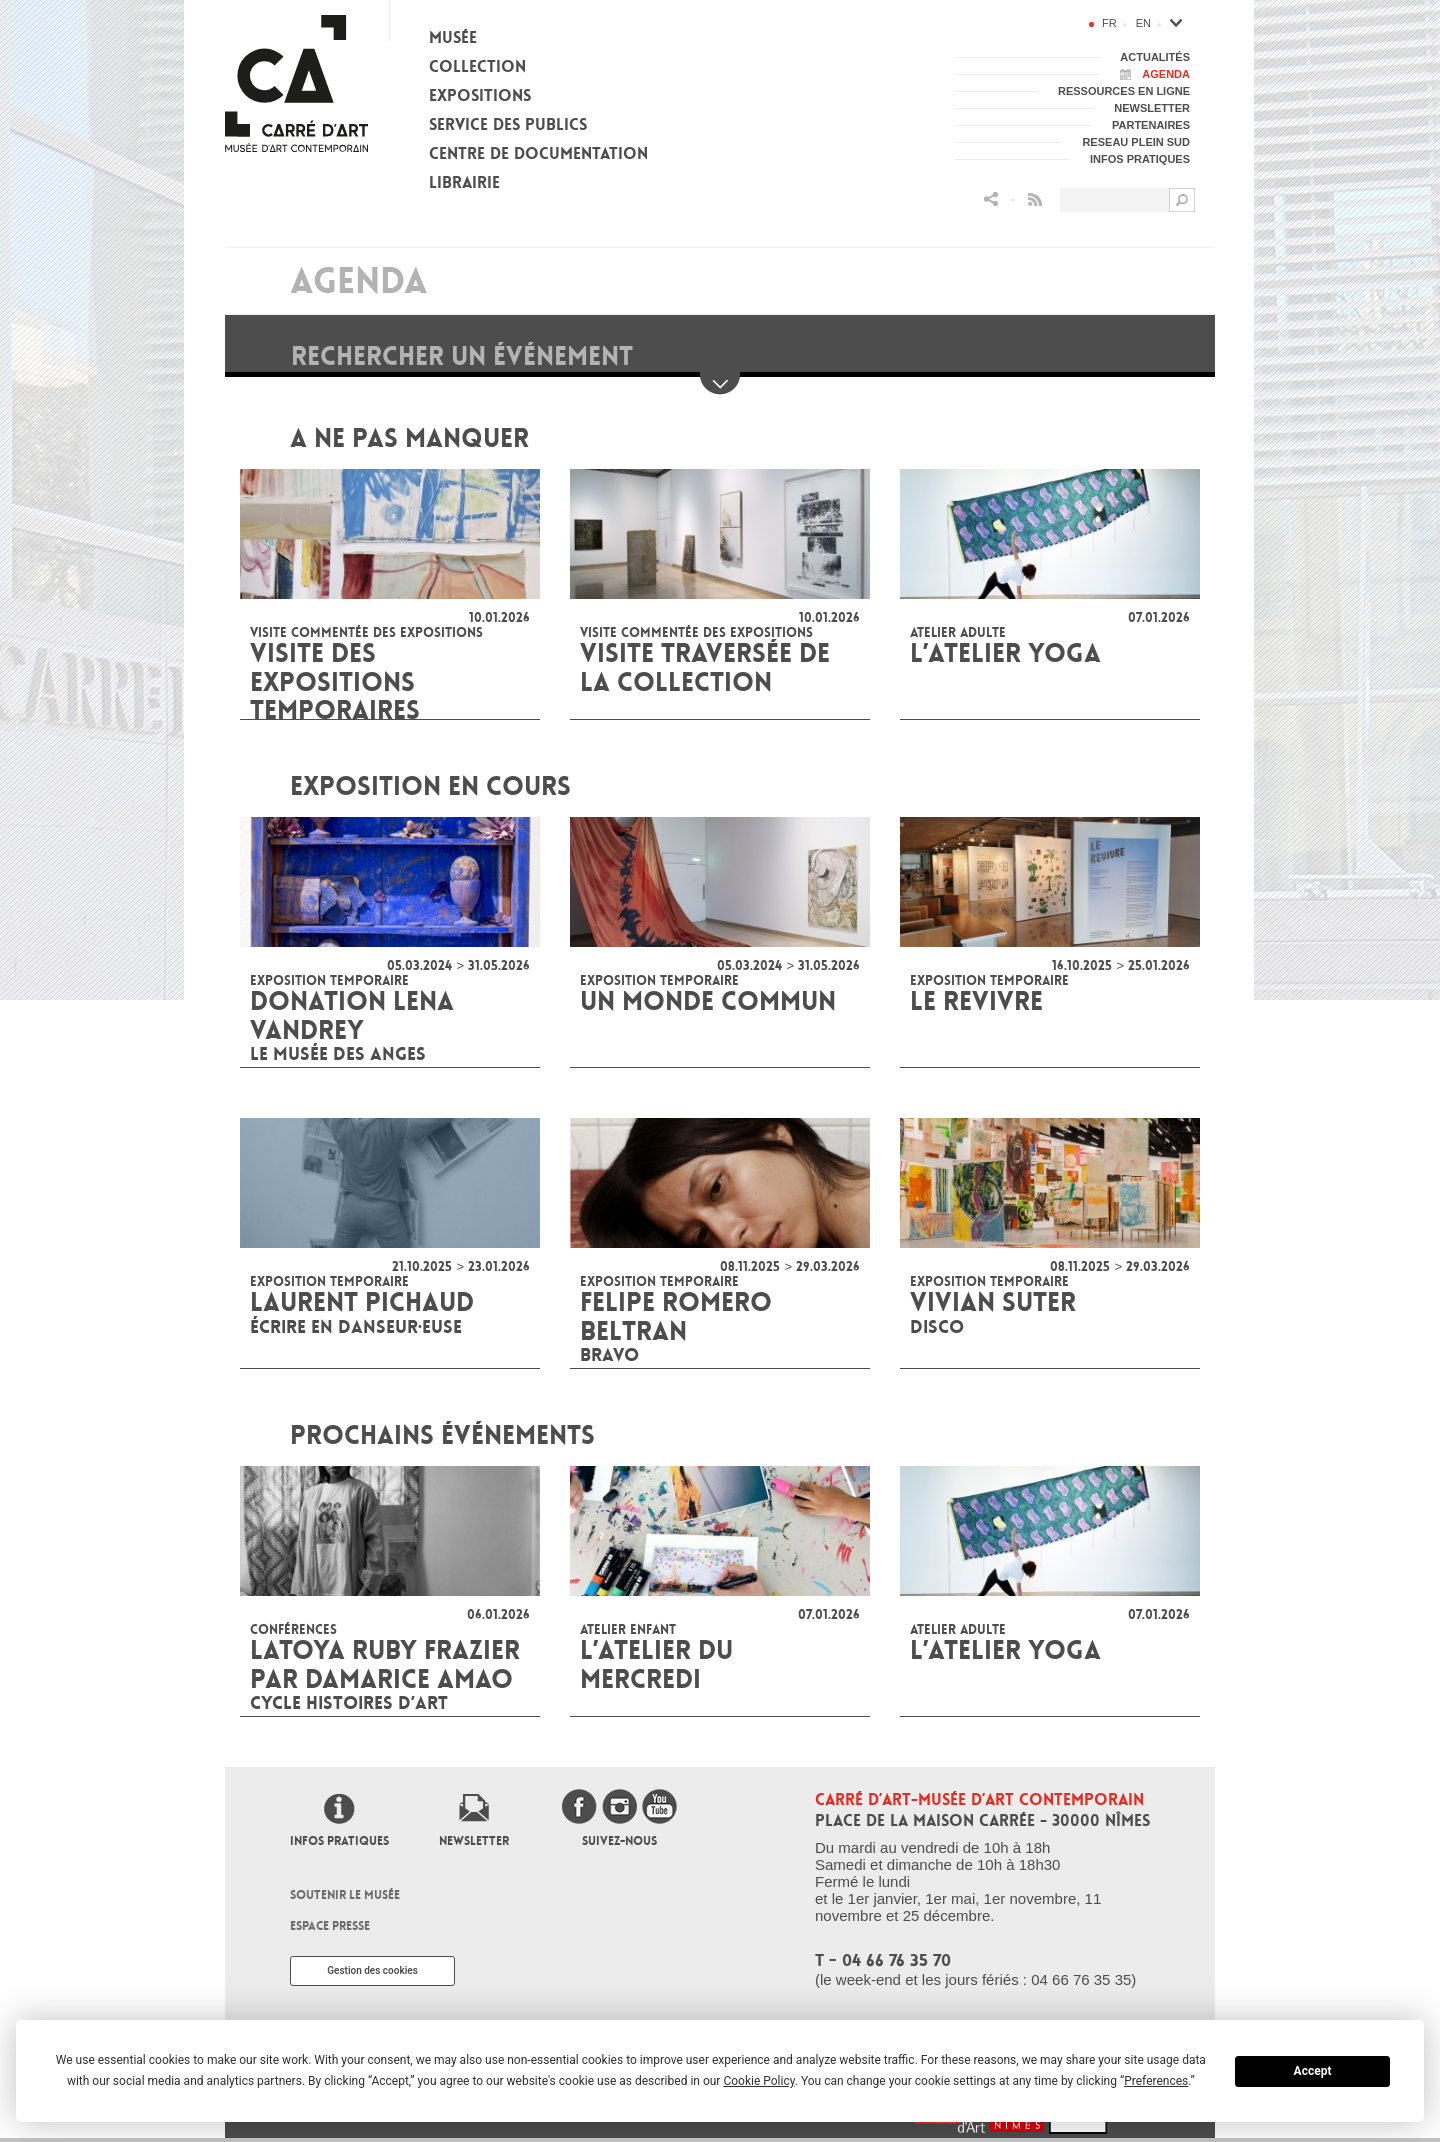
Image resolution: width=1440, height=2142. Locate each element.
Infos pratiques (339, 1841)
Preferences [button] (1156, 2081)
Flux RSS (1035, 199)
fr (1109, 23)
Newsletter (474, 1841)
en (1143, 23)
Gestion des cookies (372, 1970)
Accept (1313, 2071)
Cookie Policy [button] (758, 2081)
